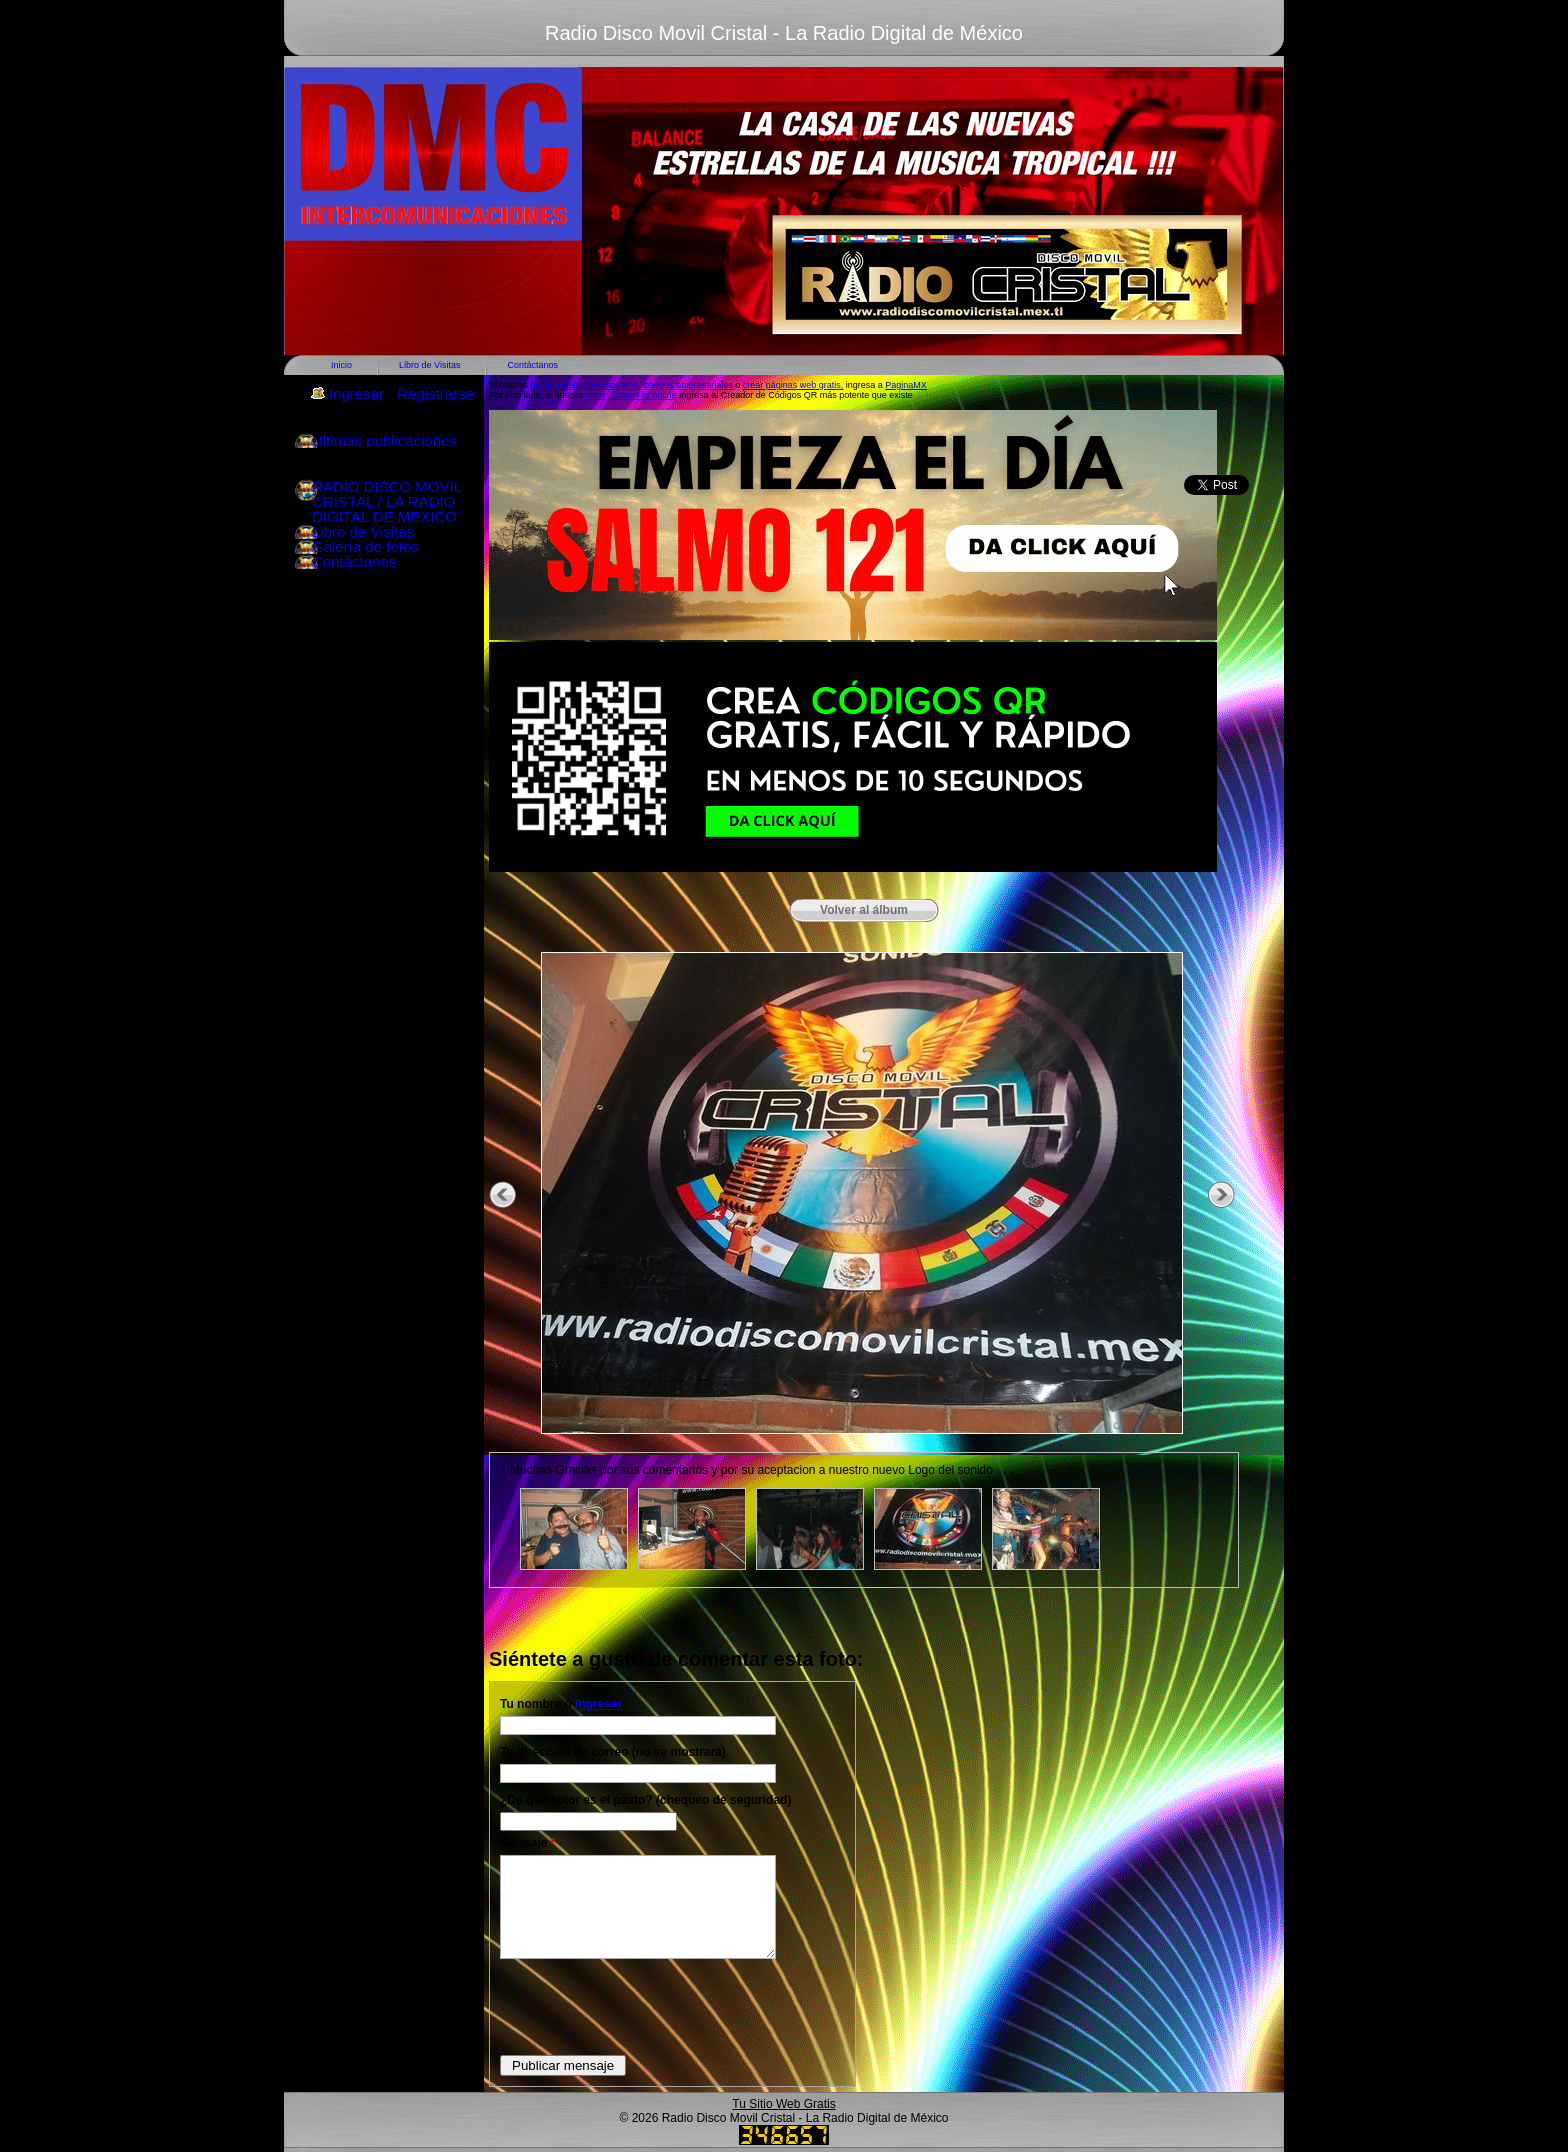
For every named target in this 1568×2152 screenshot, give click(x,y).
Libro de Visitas (429, 365)
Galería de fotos (365, 546)
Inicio (341, 365)
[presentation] (652, 2006)
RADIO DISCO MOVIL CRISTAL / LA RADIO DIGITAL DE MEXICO (386, 501)
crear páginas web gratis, (793, 385)
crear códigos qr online (631, 395)
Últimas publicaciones (384, 440)
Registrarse (435, 393)
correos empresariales (688, 385)
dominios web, (613, 385)
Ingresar (356, 393)
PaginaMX (906, 385)
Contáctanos (532, 365)
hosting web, (556, 385)
